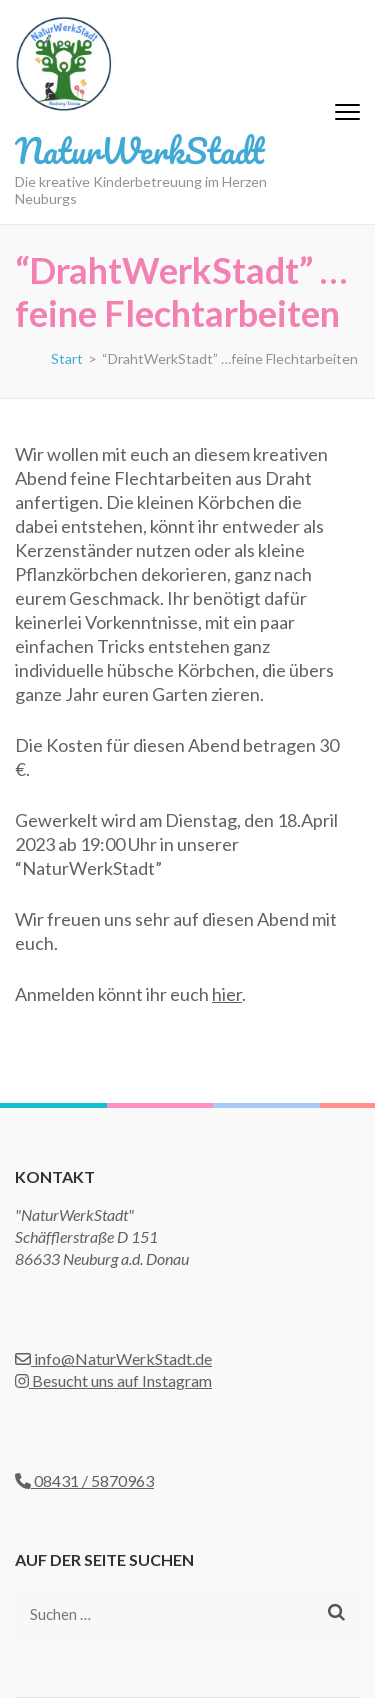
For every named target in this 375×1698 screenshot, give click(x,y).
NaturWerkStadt (139, 150)
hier (227, 994)
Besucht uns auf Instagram (113, 1380)
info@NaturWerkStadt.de (113, 1358)
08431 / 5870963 (84, 1480)
